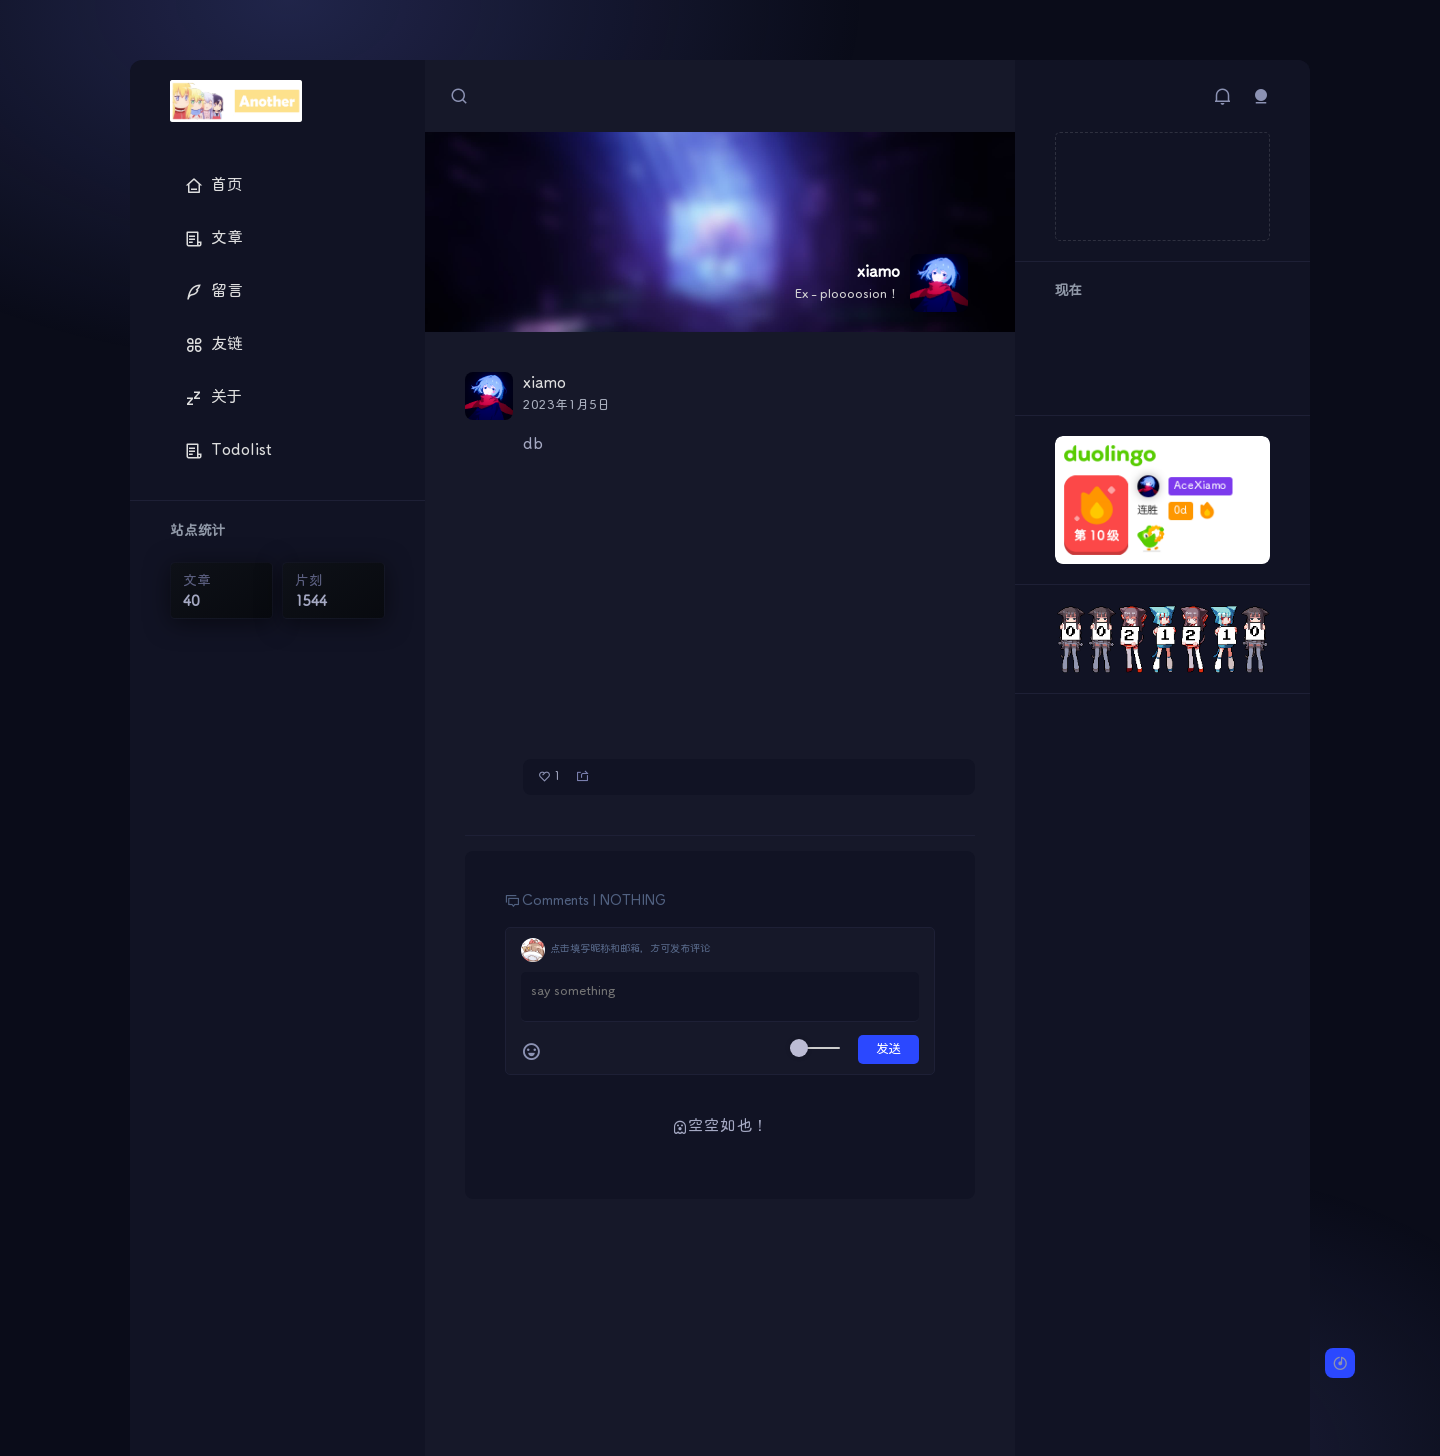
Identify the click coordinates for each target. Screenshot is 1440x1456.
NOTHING (633, 901)
